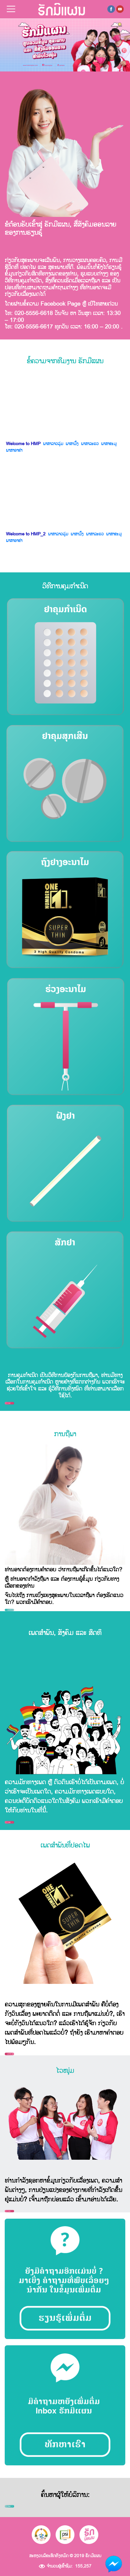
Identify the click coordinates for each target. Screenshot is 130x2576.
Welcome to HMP (23, 444)
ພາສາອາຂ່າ (14, 450)
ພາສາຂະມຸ (108, 444)
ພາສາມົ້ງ (72, 444)
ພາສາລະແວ (90, 444)
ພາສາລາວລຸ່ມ (53, 444)
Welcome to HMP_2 (26, 534)
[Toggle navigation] (11, 9)
